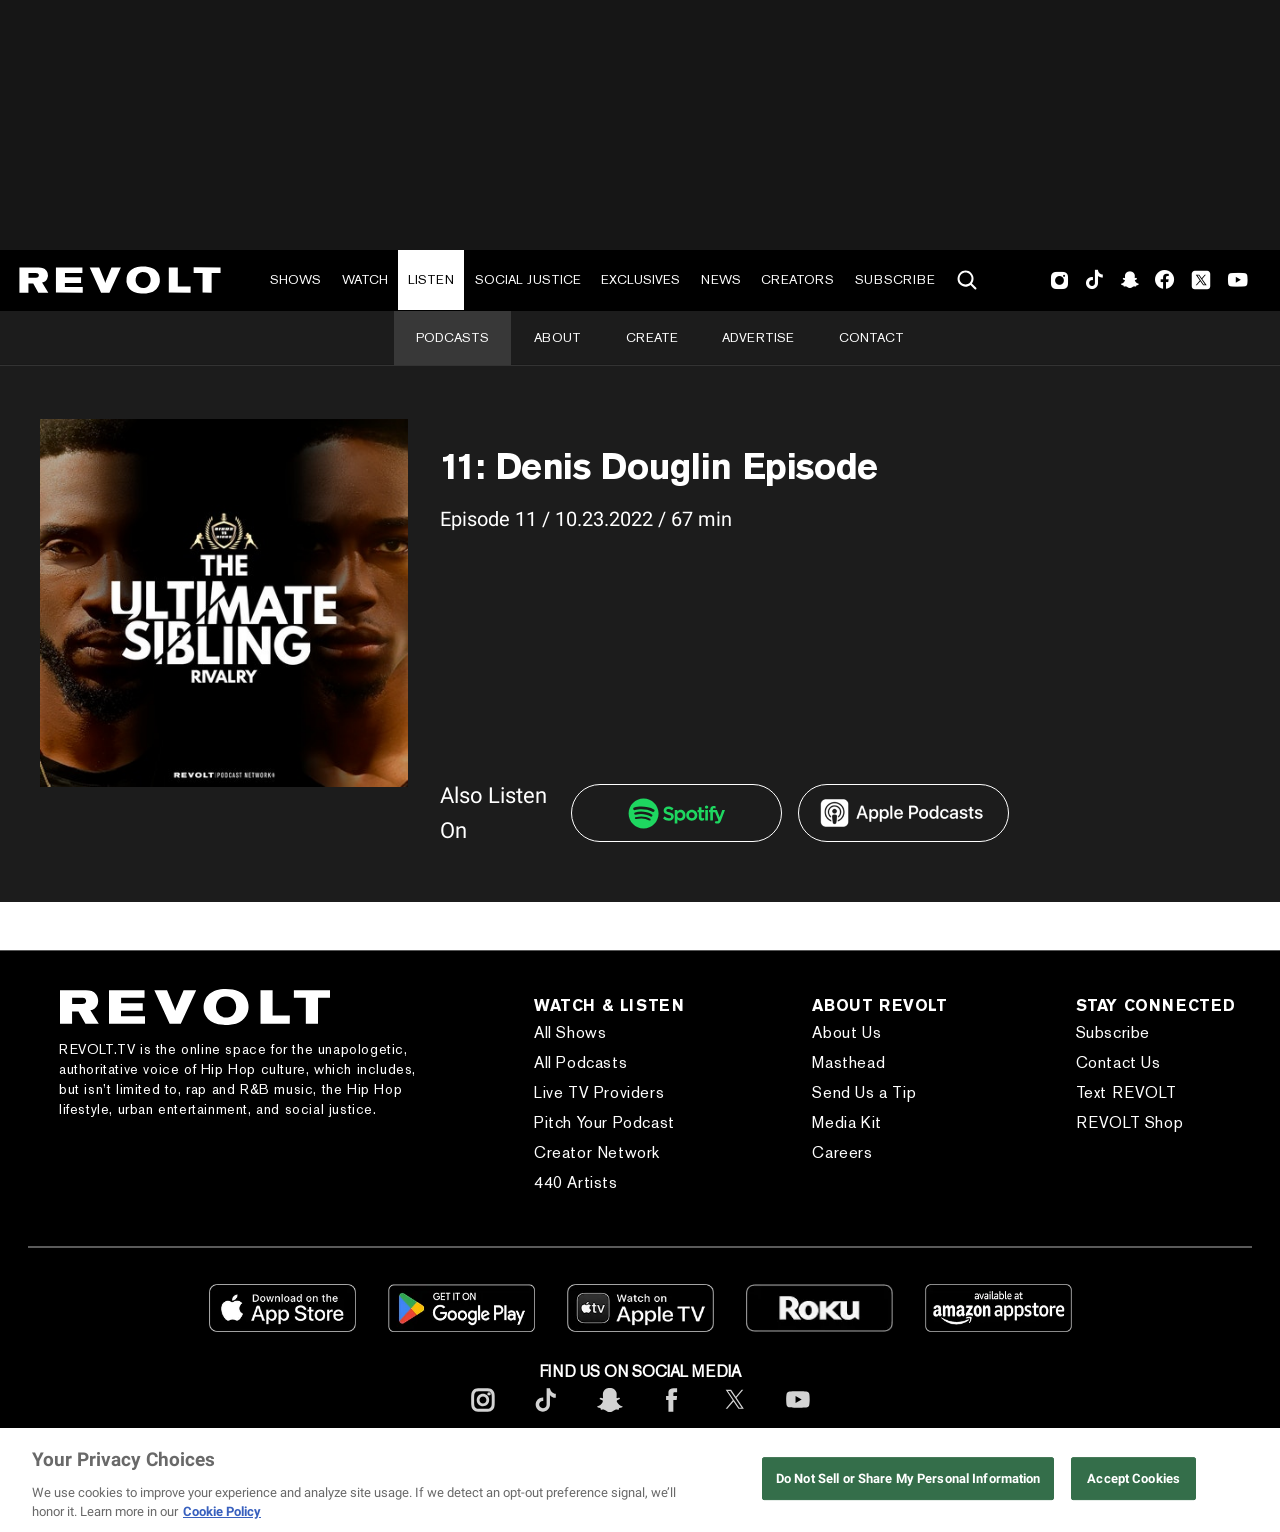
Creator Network (597, 1152)
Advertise (758, 337)
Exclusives (640, 279)
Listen (431, 279)
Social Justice (528, 279)
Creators (797, 279)
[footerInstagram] (483, 1415)
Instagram (1060, 280)
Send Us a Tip (864, 1092)
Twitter (1201, 280)
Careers (842, 1152)
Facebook (1164, 280)
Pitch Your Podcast (604, 1122)
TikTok (1094, 280)
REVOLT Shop (1130, 1122)
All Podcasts (580, 1062)
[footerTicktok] (546, 1415)
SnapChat (1129, 280)
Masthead (848, 1062)
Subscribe (895, 279)
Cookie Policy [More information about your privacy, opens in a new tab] (222, 1511)
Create (652, 337)
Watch (365, 279)
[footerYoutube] (798, 1415)
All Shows (570, 1032)
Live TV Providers (599, 1092)
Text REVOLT (1126, 1092)
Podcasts (452, 337)
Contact (871, 337)
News (721, 279)
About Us (846, 1032)
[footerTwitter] (735, 1415)
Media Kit (846, 1122)
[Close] (1248, 1480)
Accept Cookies (1133, 1478)
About (557, 337)
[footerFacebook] (672, 1415)
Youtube (1238, 282)
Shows (295, 279)
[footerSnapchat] (609, 1415)
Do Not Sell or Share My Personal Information (908, 1478)
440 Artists (576, 1182)
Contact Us (1118, 1062)
